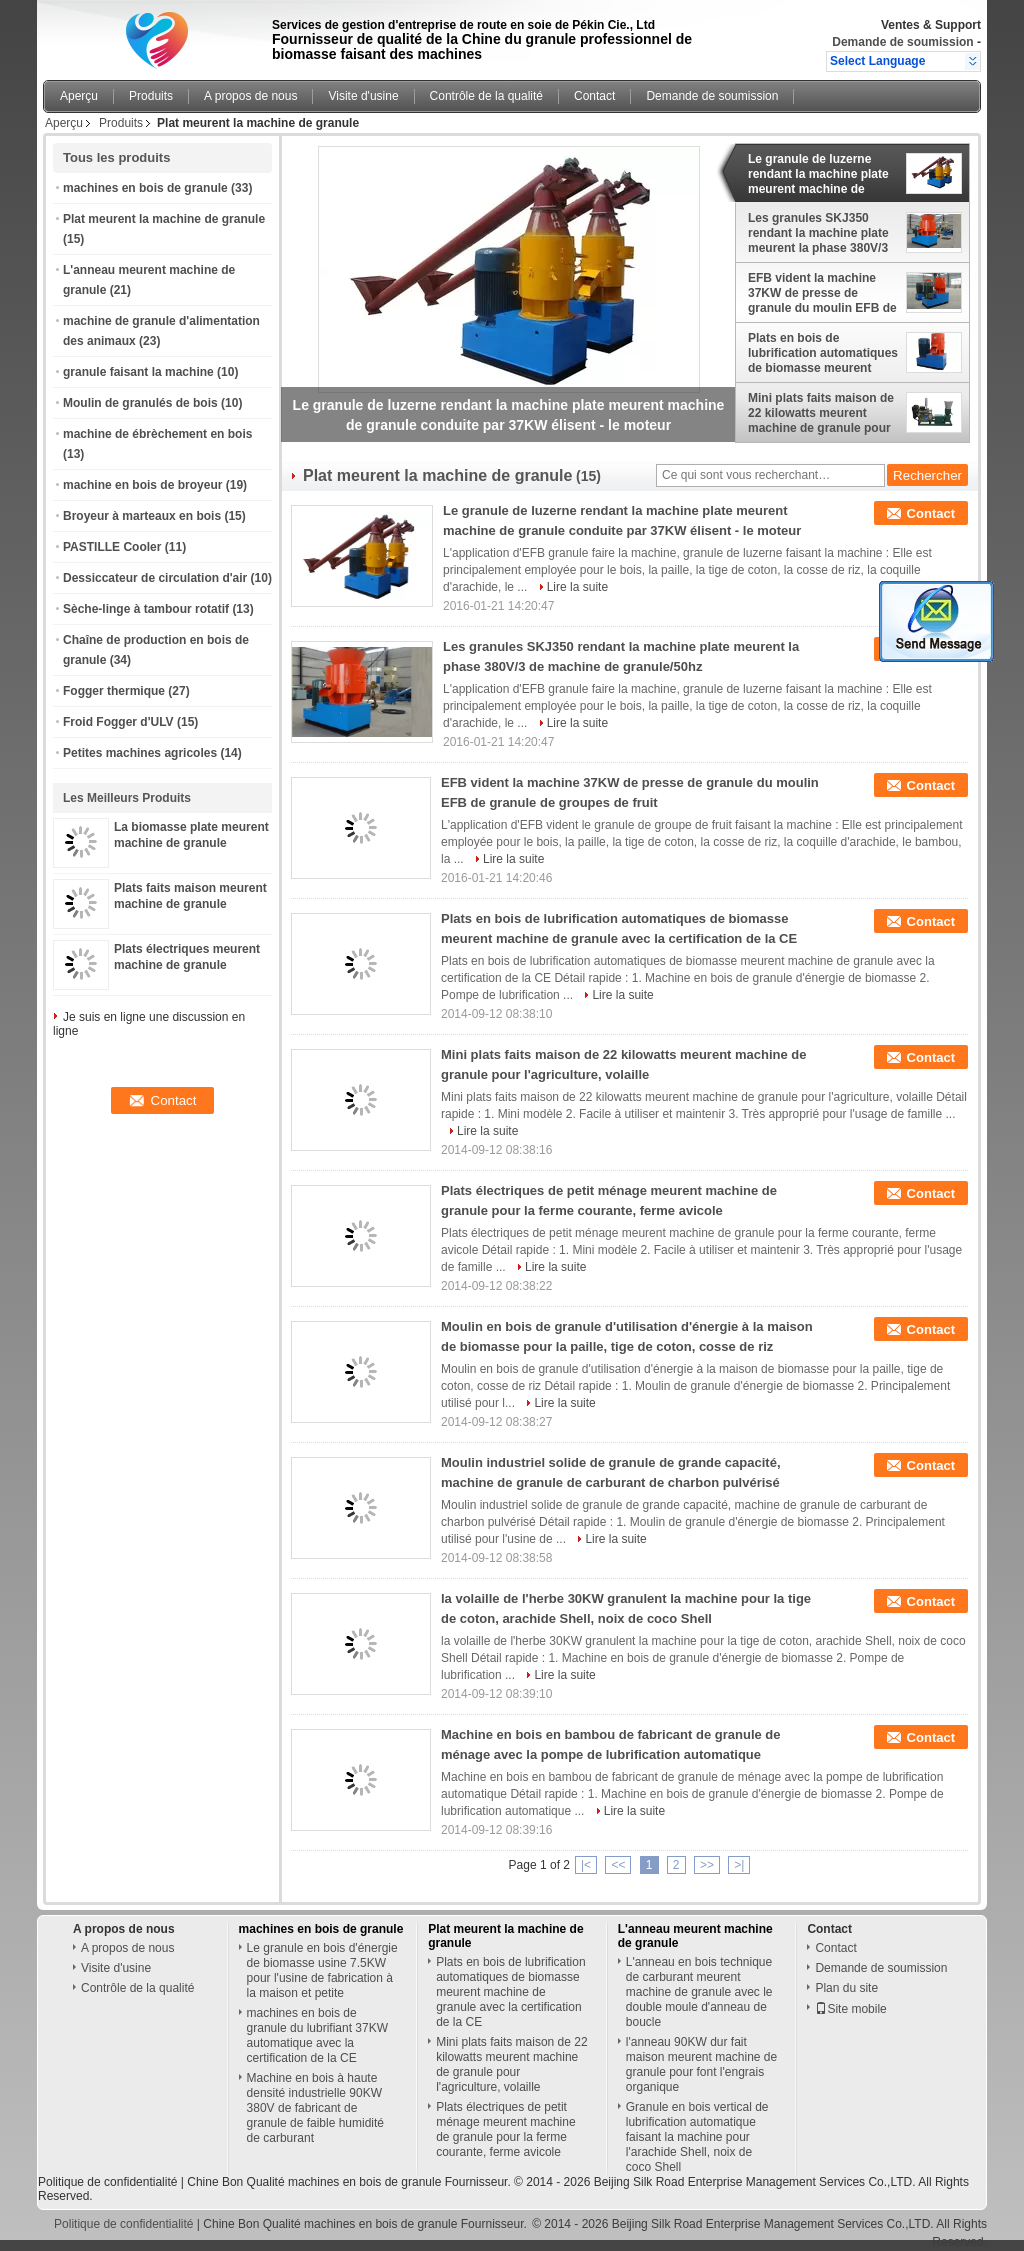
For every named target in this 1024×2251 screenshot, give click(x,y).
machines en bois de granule (145, 188)
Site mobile (850, 2009)
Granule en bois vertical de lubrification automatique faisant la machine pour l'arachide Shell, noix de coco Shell (697, 2137)
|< (586, 1865)
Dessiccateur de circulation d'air (155, 578)
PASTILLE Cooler (112, 547)
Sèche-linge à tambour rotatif (146, 609)
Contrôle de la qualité (486, 96)
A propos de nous (250, 96)
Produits (151, 96)
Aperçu (79, 96)
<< (618, 1865)
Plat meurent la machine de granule (164, 219)
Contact (594, 96)
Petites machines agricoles (140, 753)
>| (739, 1865)
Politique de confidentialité (107, 2182)
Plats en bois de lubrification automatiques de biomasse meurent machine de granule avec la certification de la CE (823, 353)
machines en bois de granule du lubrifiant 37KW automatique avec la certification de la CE (317, 2035)
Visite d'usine (363, 96)
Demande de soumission (902, 42)
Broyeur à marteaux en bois (142, 516)
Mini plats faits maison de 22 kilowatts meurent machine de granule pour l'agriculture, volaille (821, 413)
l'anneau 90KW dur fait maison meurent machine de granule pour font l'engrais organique (701, 2064)
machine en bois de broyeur (142, 485)
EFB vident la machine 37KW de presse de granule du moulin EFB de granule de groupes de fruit (822, 293)
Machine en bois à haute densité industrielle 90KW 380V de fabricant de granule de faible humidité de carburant (315, 2108)
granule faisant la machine (138, 372)
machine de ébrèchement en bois (157, 434)
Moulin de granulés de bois (140, 403)
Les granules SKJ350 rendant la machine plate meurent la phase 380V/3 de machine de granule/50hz (818, 233)
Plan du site (846, 1988)
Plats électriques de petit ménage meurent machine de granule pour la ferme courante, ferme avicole (505, 2129)
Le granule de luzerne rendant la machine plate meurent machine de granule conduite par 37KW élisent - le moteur (818, 174)
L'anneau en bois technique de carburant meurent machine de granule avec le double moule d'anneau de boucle (699, 1992)
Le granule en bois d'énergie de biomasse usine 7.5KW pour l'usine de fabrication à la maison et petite (322, 1970)
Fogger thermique (114, 691)
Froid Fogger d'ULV (118, 722)
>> (707, 1865)
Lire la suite (577, 587)
